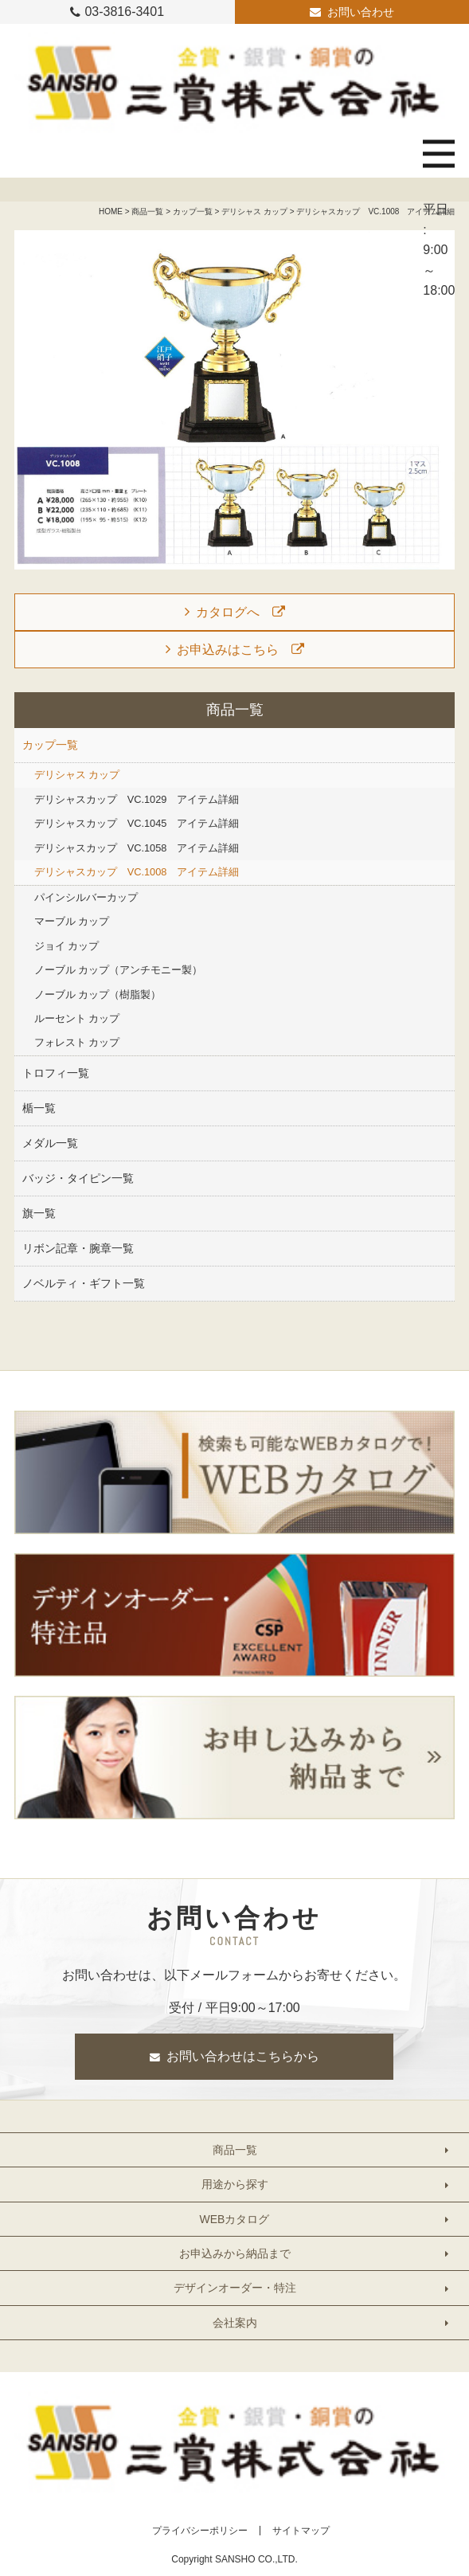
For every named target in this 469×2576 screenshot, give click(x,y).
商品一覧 (147, 211)
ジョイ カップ (67, 946)
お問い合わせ (360, 12)
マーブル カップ (72, 921)
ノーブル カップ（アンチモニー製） (118, 970)
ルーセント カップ (77, 1018)
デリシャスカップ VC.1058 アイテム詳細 (137, 848)
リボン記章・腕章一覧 (78, 1248)
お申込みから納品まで (235, 2253)
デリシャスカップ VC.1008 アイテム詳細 (137, 872)
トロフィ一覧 (55, 1073)
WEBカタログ (235, 2219)
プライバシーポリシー (200, 2530)
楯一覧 (39, 1108)
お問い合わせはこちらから (242, 2056)
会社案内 (235, 2322)
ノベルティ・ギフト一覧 (83, 1283)
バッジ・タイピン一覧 (78, 1178)
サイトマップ (301, 2530)
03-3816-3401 (124, 11)
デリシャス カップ (254, 211)
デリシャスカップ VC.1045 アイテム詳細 (137, 823)
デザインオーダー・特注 (235, 2287)
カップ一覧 (193, 211)
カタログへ (228, 612)
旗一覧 (39, 1213)
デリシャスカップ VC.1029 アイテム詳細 (137, 799)
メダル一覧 (50, 1143)
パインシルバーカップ (86, 897)
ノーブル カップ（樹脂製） (98, 994)
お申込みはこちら (228, 649)
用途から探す (234, 2184)
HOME (111, 211)
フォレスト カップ (77, 1042)
